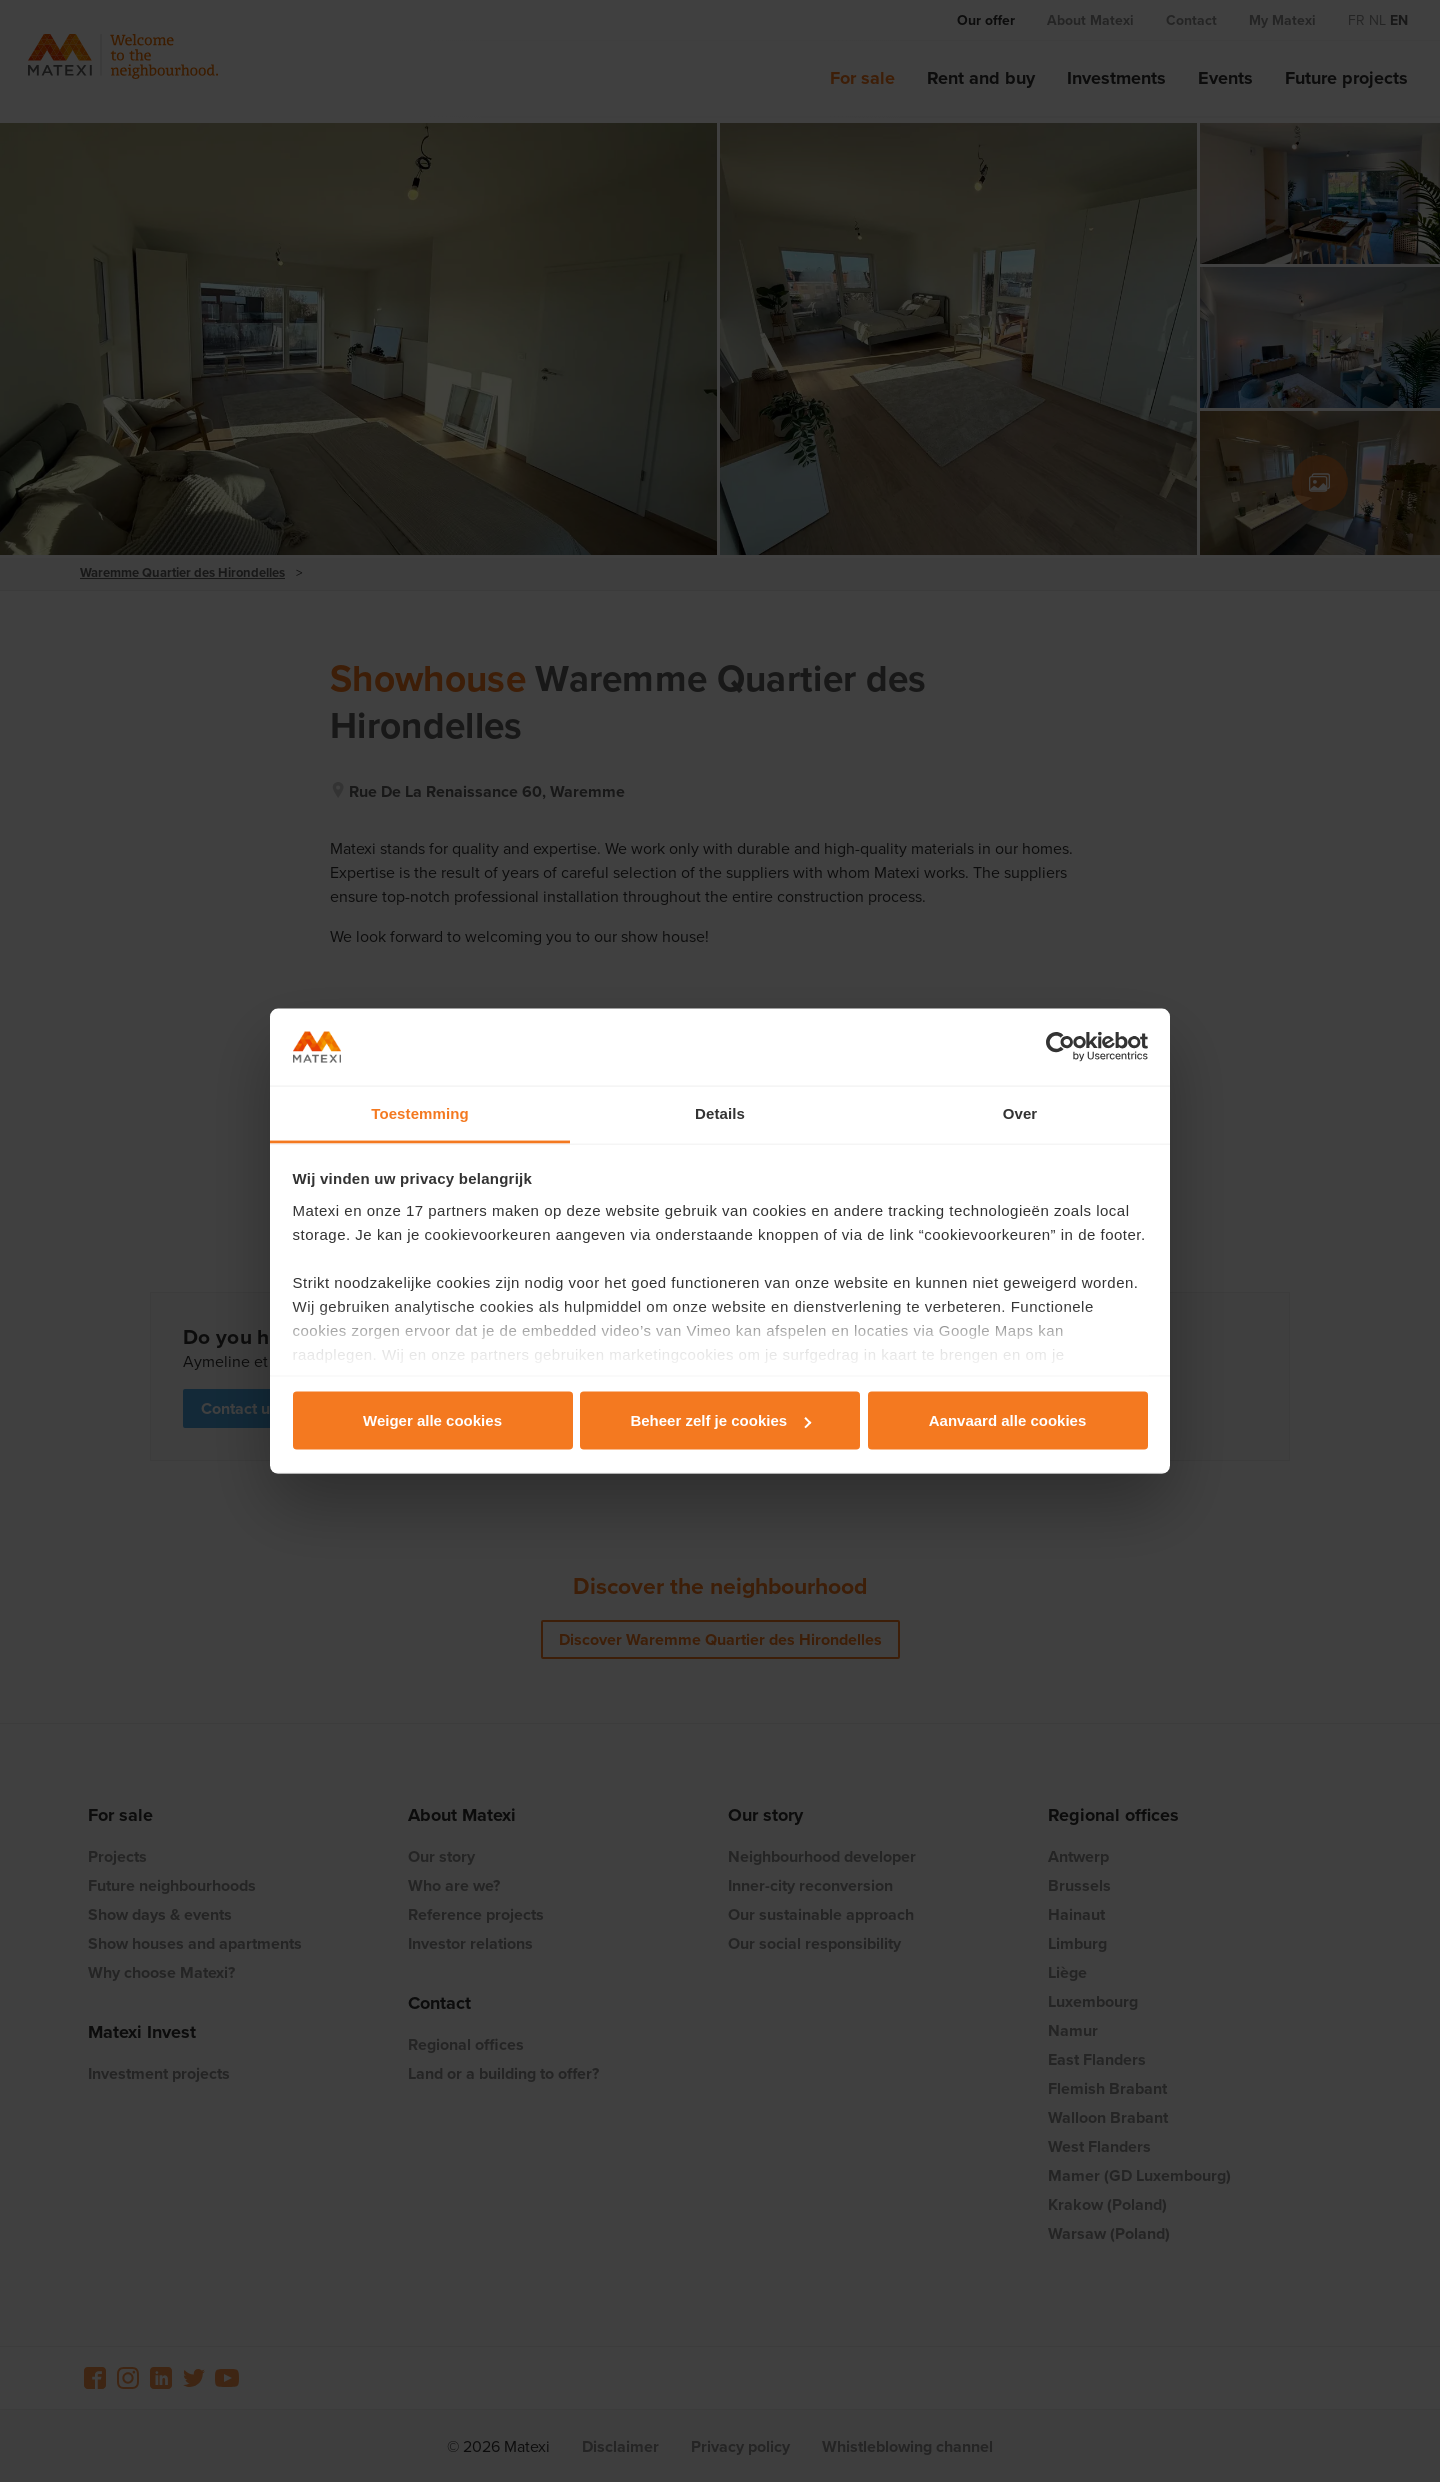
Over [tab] (1020, 1112)
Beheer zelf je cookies (720, 1420)
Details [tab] (720, 1112)
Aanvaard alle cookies (1008, 1420)
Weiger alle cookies (432, 1420)
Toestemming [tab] (420, 1112)
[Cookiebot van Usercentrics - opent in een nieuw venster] (1060, 1047)
